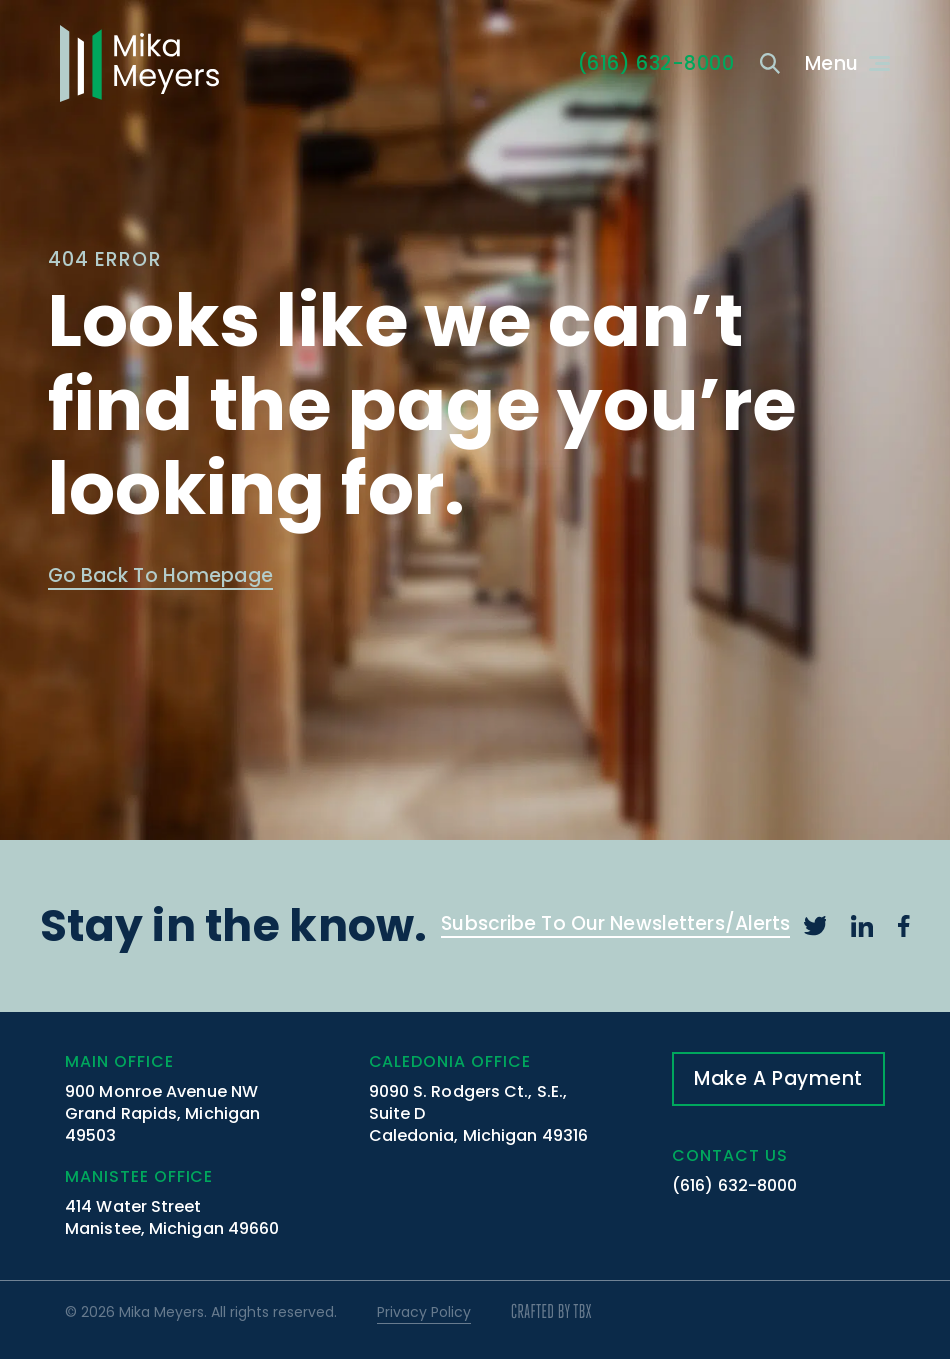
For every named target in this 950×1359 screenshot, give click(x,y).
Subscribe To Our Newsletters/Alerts (615, 925)
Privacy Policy (424, 1312)
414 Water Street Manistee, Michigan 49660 (172, 1217)
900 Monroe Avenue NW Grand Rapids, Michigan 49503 (162, 1113)
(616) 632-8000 (734, 1185)
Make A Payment (778, 1078)
